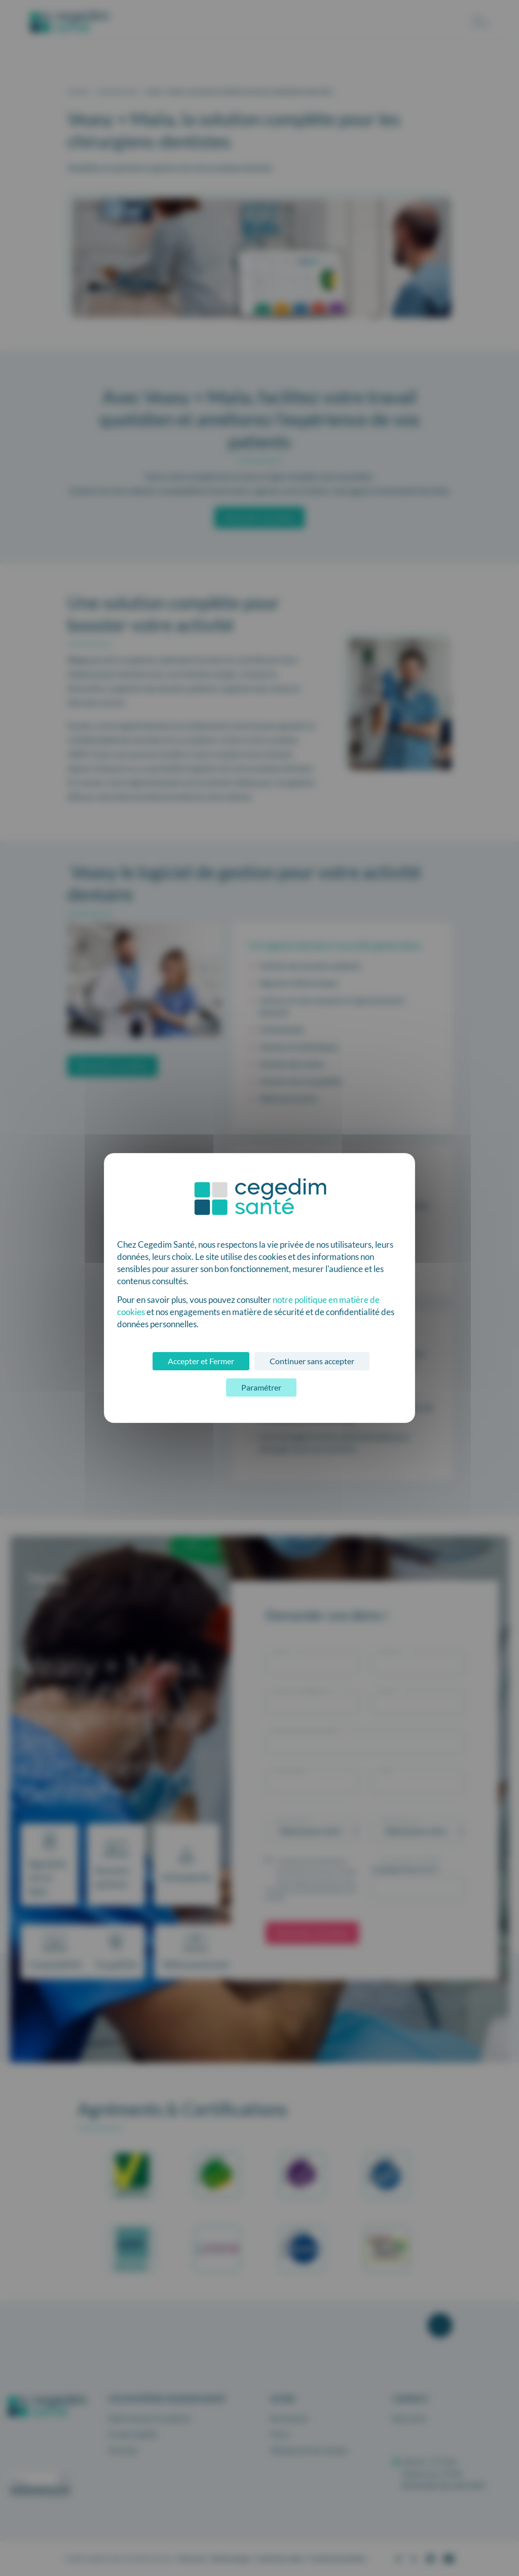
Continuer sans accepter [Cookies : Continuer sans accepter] (312, 1361)
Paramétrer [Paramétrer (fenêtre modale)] (261, 1387)
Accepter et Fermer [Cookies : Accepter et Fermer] (201, 1361)
